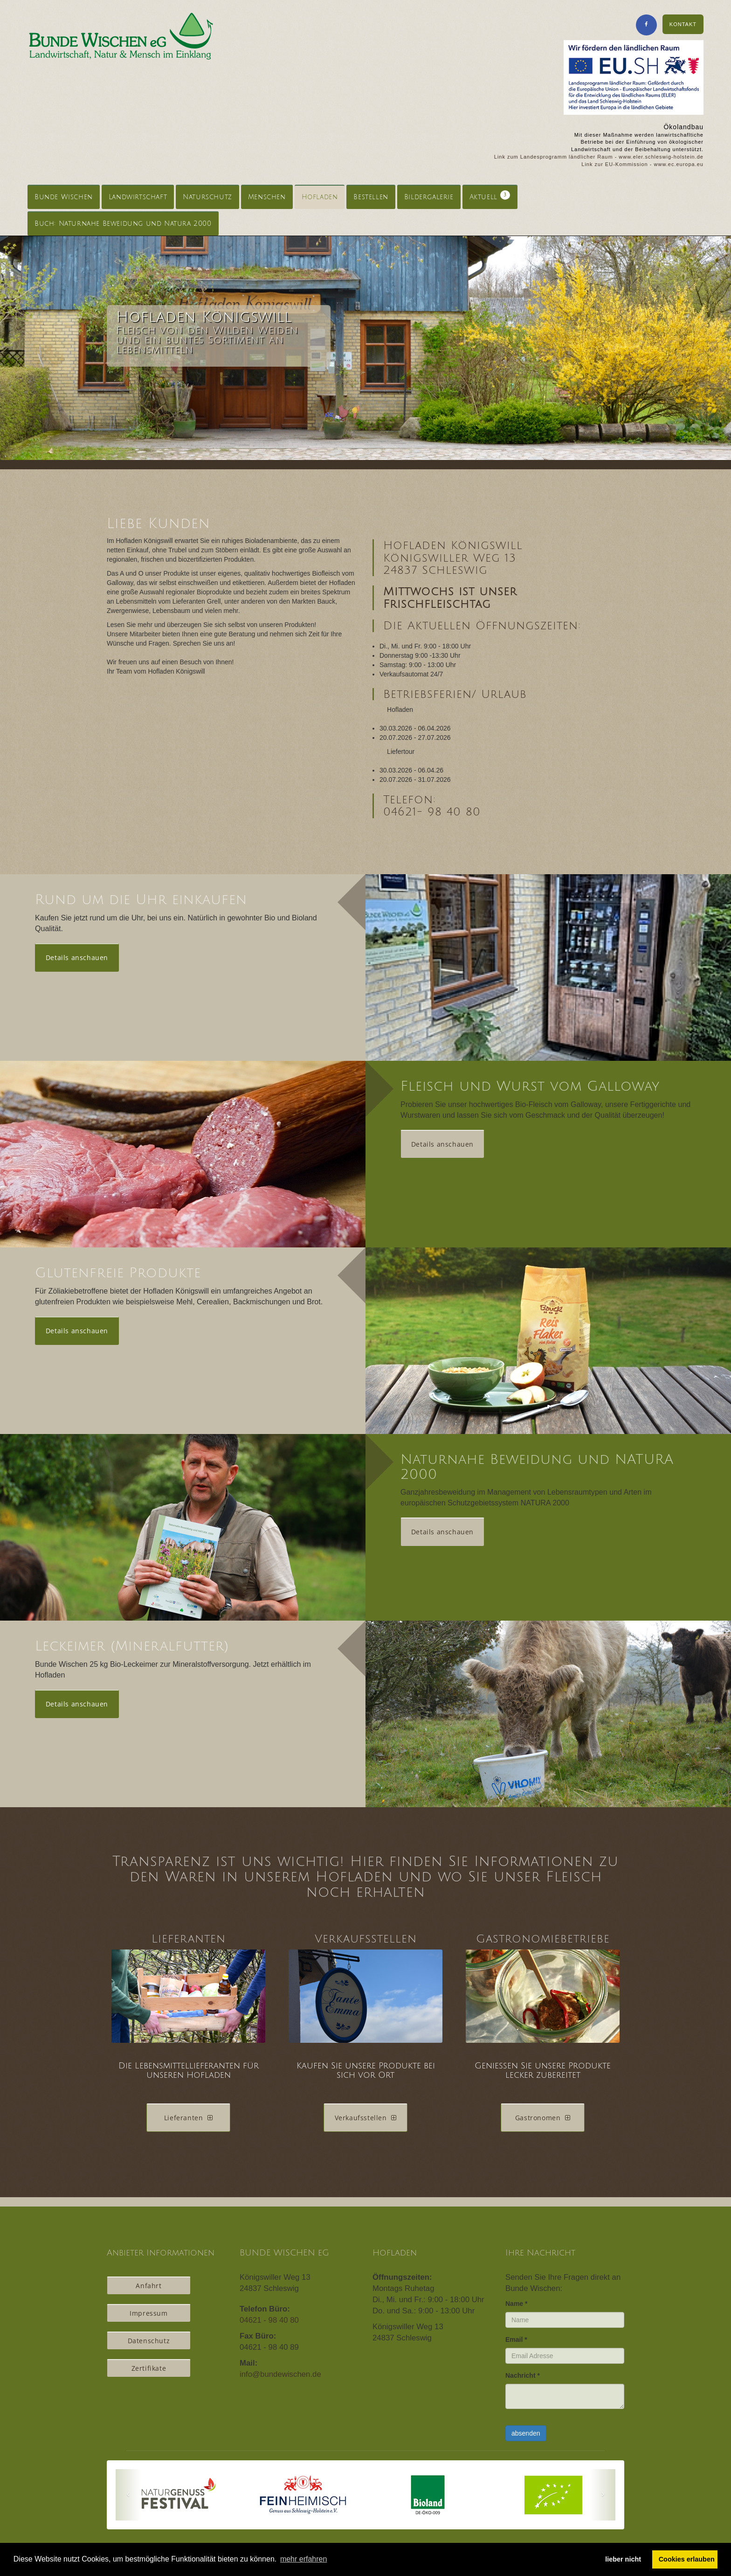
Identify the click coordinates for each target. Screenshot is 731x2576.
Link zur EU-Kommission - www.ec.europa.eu (642, 164)
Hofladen (320, 197)
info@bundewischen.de (280, 2374)
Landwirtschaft (138, 197)
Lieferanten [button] (188, 2117)
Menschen (267, 197)
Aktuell (489, 195)
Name (516, 2303)
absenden (525, 2433)
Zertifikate (148, 2368)
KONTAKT (683, 24)
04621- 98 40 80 (432, 812)
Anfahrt (148, 2285)
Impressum (148, 2313)
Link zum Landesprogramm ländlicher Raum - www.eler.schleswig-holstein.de (598, 157)
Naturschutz (207, 197)
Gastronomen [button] (542, 2117)
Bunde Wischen (63, 197)
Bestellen (370, 197)
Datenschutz (149, 2340)
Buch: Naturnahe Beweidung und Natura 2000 (123, 223)
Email (516, 2339)
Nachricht (522, 2375)
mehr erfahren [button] (303, 2559)
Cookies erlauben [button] (687, 2559)
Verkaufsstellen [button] (366, 2117)
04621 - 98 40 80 (269, 2320)
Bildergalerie (429, 197)
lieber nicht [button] (623, 2559)
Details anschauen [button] (77, 957)
